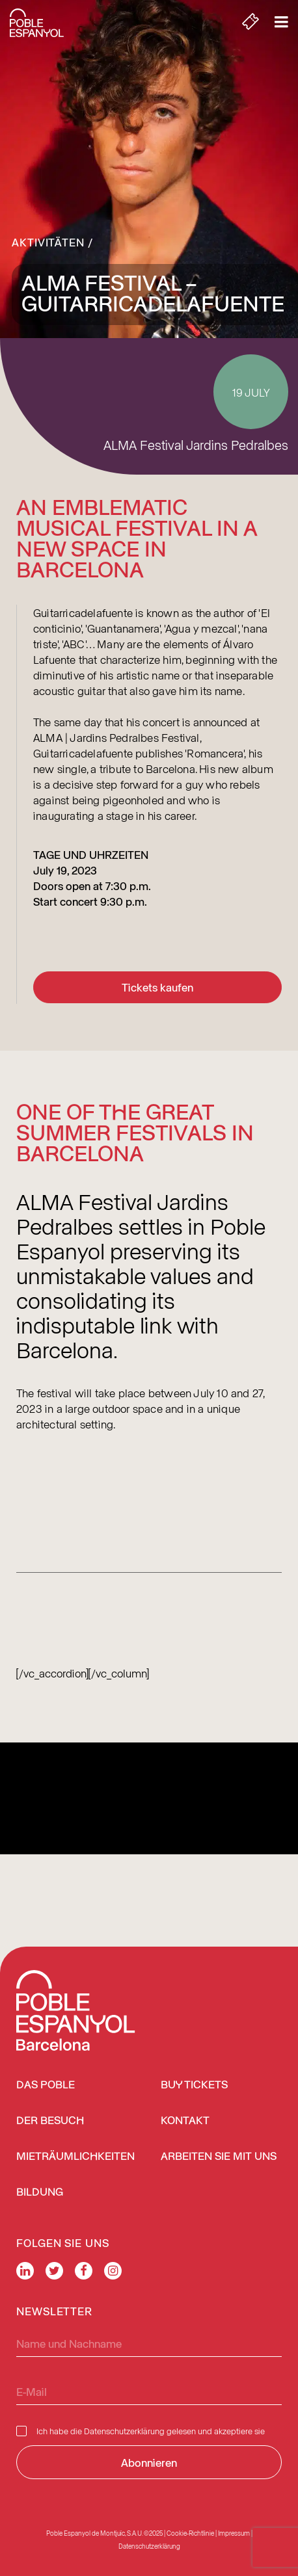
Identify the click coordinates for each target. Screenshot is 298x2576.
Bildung (39, 2192)
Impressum (234, 2533)
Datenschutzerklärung (124, 2431)
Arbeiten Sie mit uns (219, 2156)
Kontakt (185, 2121)
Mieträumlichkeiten (75, 2156)
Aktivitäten (48, 241)
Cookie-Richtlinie (190, 2533)
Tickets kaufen (157, 986)
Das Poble (45, 2085)
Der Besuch (50, 2121)
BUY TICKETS (194, 2085)
